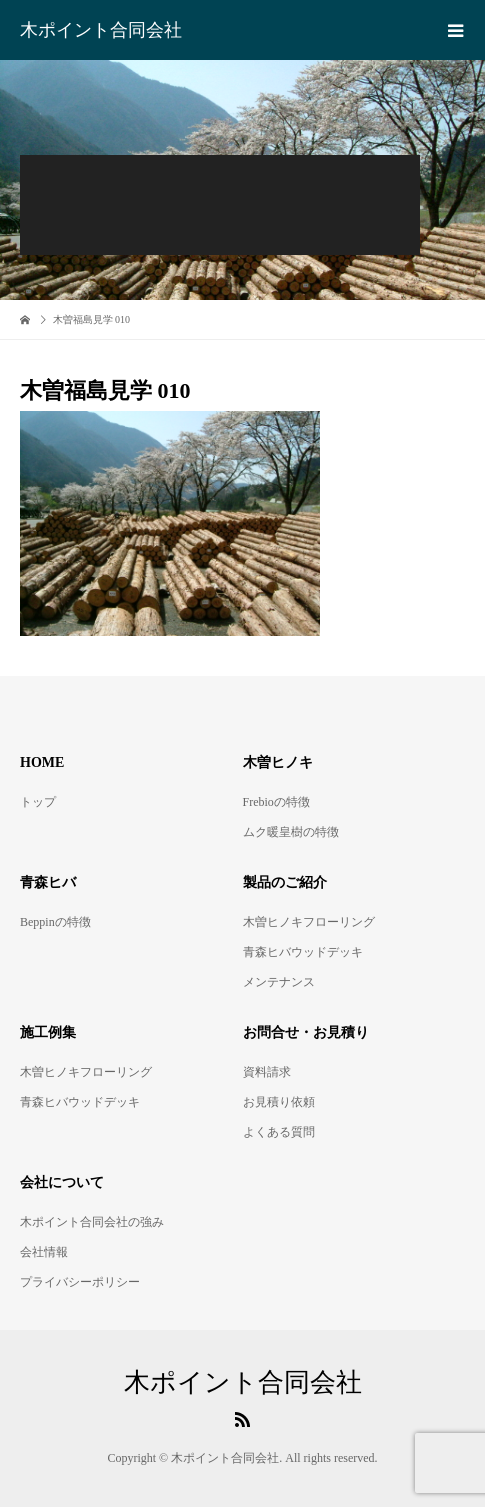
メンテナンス (279, 982)
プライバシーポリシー (80, 1282)
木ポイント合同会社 (101, 30)
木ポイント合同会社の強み (92, 1222)
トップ (38, 802)
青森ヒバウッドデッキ (303, 952)
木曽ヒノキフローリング (309, 922)
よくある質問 (279, 1132)
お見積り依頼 (279, 1102)
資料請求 (267, 1072)
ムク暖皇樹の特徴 (291, 832)
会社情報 (44, 1252)
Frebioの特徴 (276, 802)
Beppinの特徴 (55, 922)
